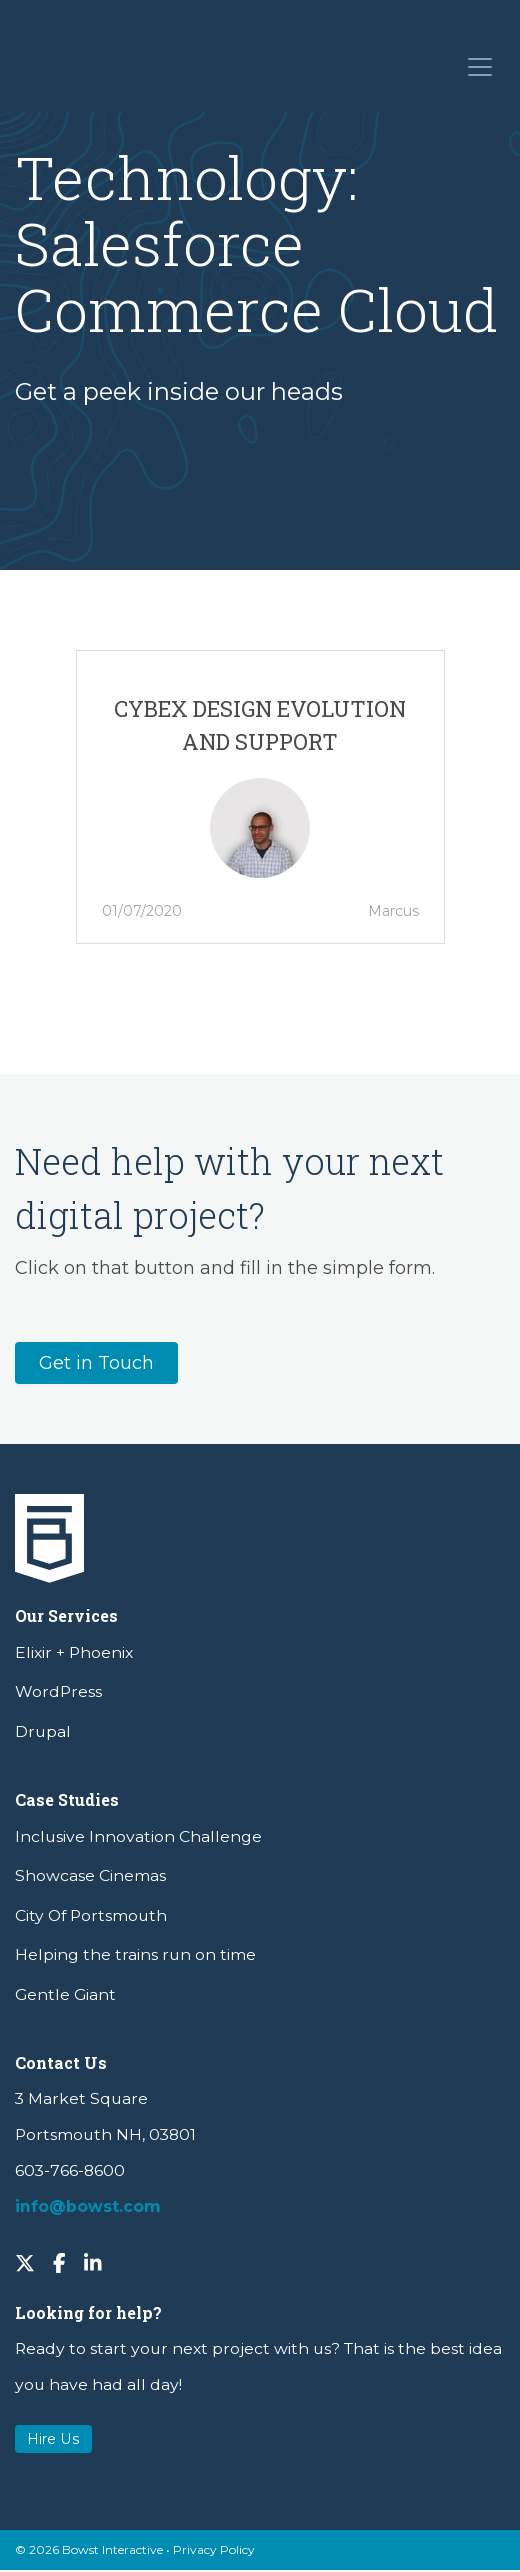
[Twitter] (25, 2262)
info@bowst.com (88, 2206)
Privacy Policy (214, 2549)
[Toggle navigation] (478, 65)
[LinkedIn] (93, 2262)
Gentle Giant (65, 1994)
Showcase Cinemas (90, 1875)
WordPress (58, 1691)
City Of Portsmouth (91, 1915)
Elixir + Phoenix (74, 1652)
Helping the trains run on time (135, 1954)
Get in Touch (96, 1363)
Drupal (43, 1731)
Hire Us (53, 2439)
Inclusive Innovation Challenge (138, 1836)
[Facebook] (59, 2262)
